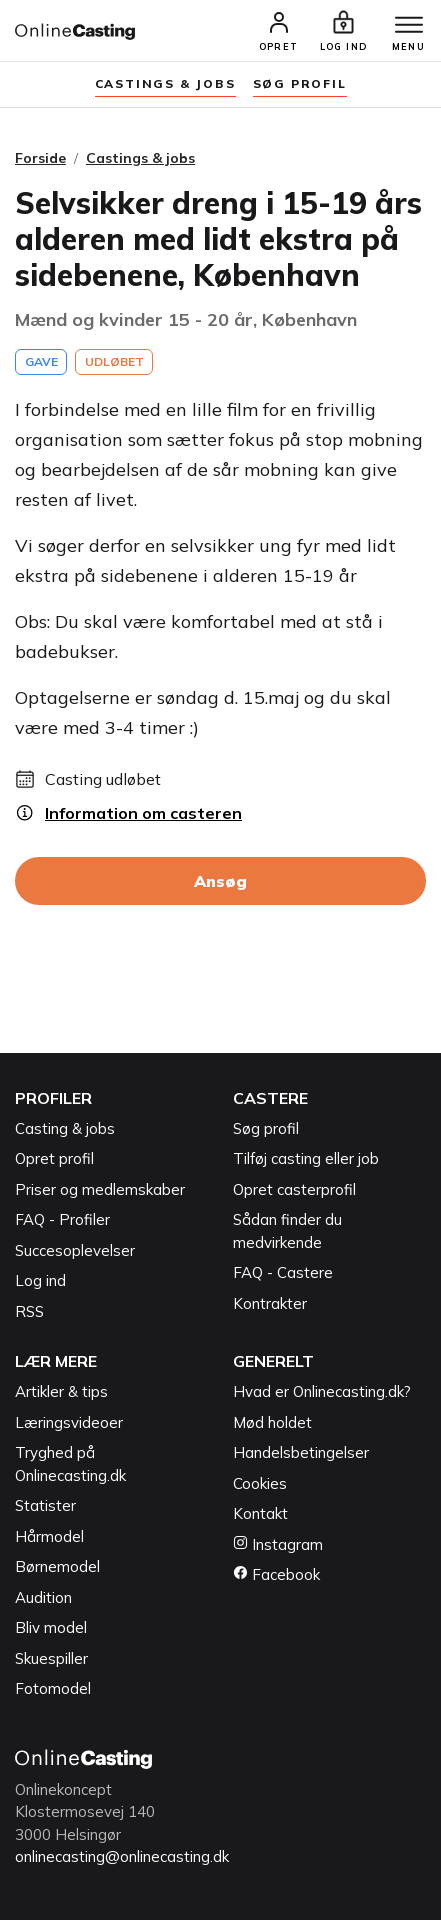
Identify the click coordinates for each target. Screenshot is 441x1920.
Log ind (40, 1280)
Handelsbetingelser (301, 1452)
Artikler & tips (61, 1391)
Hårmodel (49, 1536)
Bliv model (51, 1627)
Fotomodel (53, 1688)
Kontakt (260, 1513)
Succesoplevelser (75, 1250)
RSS (29, 1311)
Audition (43, 1597)
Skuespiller (51, 1658)
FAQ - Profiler (62, 1219)
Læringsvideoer (69, 1422)
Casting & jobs (65, 1128)
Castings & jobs (165, 83)
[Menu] (409, 26)
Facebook (276, 1574)
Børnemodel (57, 1566)
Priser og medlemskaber (100, 1189)
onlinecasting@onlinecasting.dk (122, 1856)
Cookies (260, 1483)
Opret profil (54, 1158)
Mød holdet (272, 1422)
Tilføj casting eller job (306, 1158)
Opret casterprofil (294, 1189)
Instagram (278, 1544)
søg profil (300, 83)
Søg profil (266, 1128)
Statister (45, 1505)
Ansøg (220, 881)
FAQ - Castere (283, 1272)
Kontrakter (270, 1303)
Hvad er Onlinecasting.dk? (322, 1391)
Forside (40, 158)
